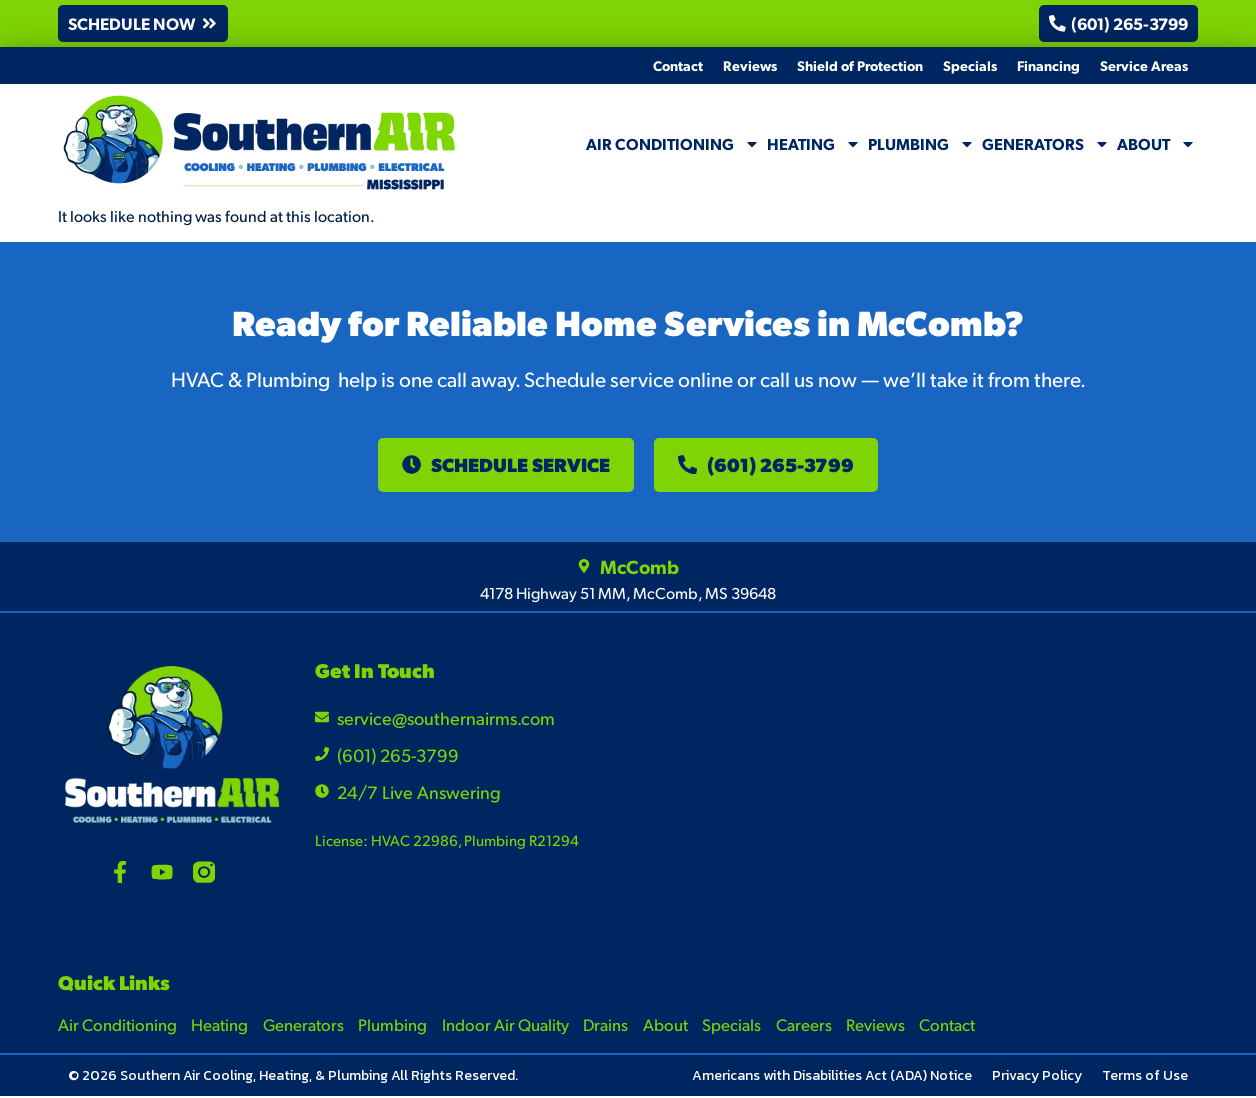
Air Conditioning (673, 144)
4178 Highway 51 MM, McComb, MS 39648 (628, 594)
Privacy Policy (1037, 1077)
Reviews (750, 65)
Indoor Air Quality (508, 1026)
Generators (1046, 144)
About (1156, 144)
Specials (970, 65)
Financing (1048, 65)
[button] (144, 23)
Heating (814, 144)
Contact (678, 65)
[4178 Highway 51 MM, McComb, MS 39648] (1055, 786)
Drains (610, 1026)
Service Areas (1144, 65)
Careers (810, 1026)
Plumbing (921, 144)
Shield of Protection (860, 65)
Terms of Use (1145, 1077)
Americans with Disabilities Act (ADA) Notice (832, 1077)
